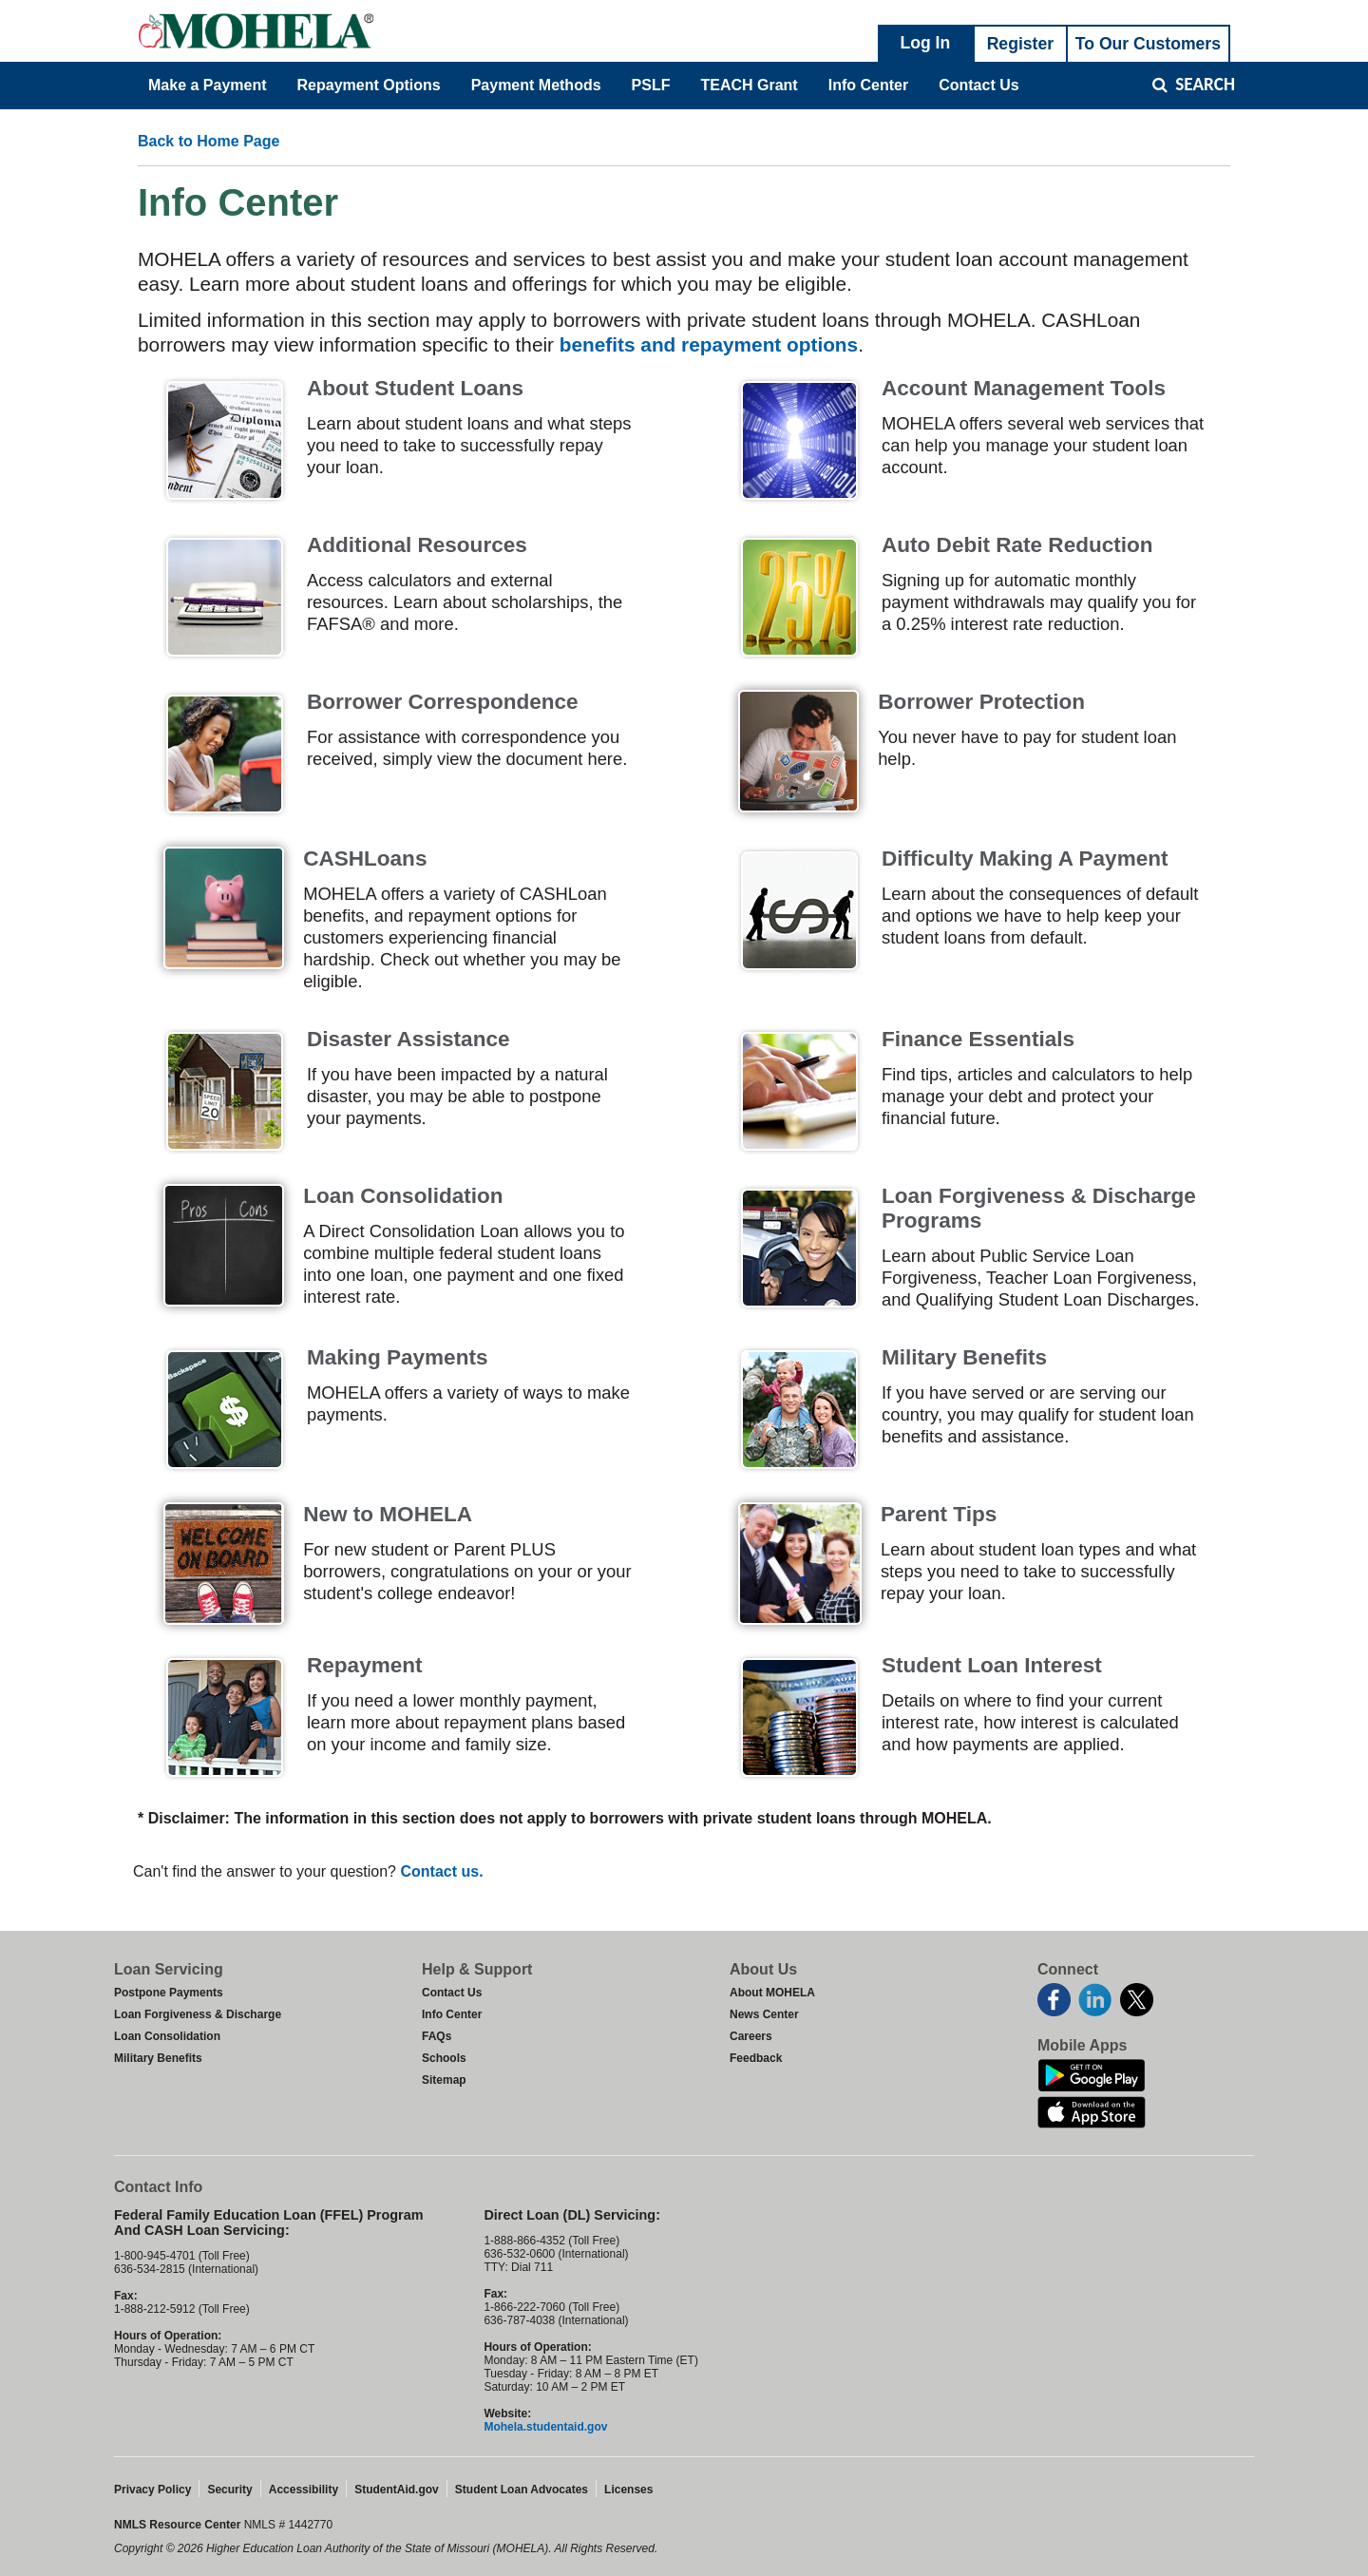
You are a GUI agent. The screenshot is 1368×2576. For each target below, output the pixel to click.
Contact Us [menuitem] (978, 85)
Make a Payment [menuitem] (207, 85)
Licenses (628, 2489)
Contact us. (441, 1871)
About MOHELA (772, 1992)
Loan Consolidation (167, 2036)
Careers (751, 2036)
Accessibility (303, 2489)
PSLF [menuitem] (651, 85)
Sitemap (444, 2080)
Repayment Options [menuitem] (369, 85)
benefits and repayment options (709, 344)
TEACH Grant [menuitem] (748, 85)
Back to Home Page (208, 141)
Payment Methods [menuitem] (536, 85)
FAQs (436, 2036)
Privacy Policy (152, 2489)
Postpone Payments (168, 1992)
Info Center (452, 2014)
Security (229, 2489)
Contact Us (452, 1992)
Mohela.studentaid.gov (545, 2426)
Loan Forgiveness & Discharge (197, 2014)
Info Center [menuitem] (868, 85)
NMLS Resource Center (179, 2524)
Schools (444, 2058)
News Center (764, 2014)
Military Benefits (158, 2058)
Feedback (756, 2058)
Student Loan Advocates (521, 2489)
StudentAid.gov (396, 2489)
